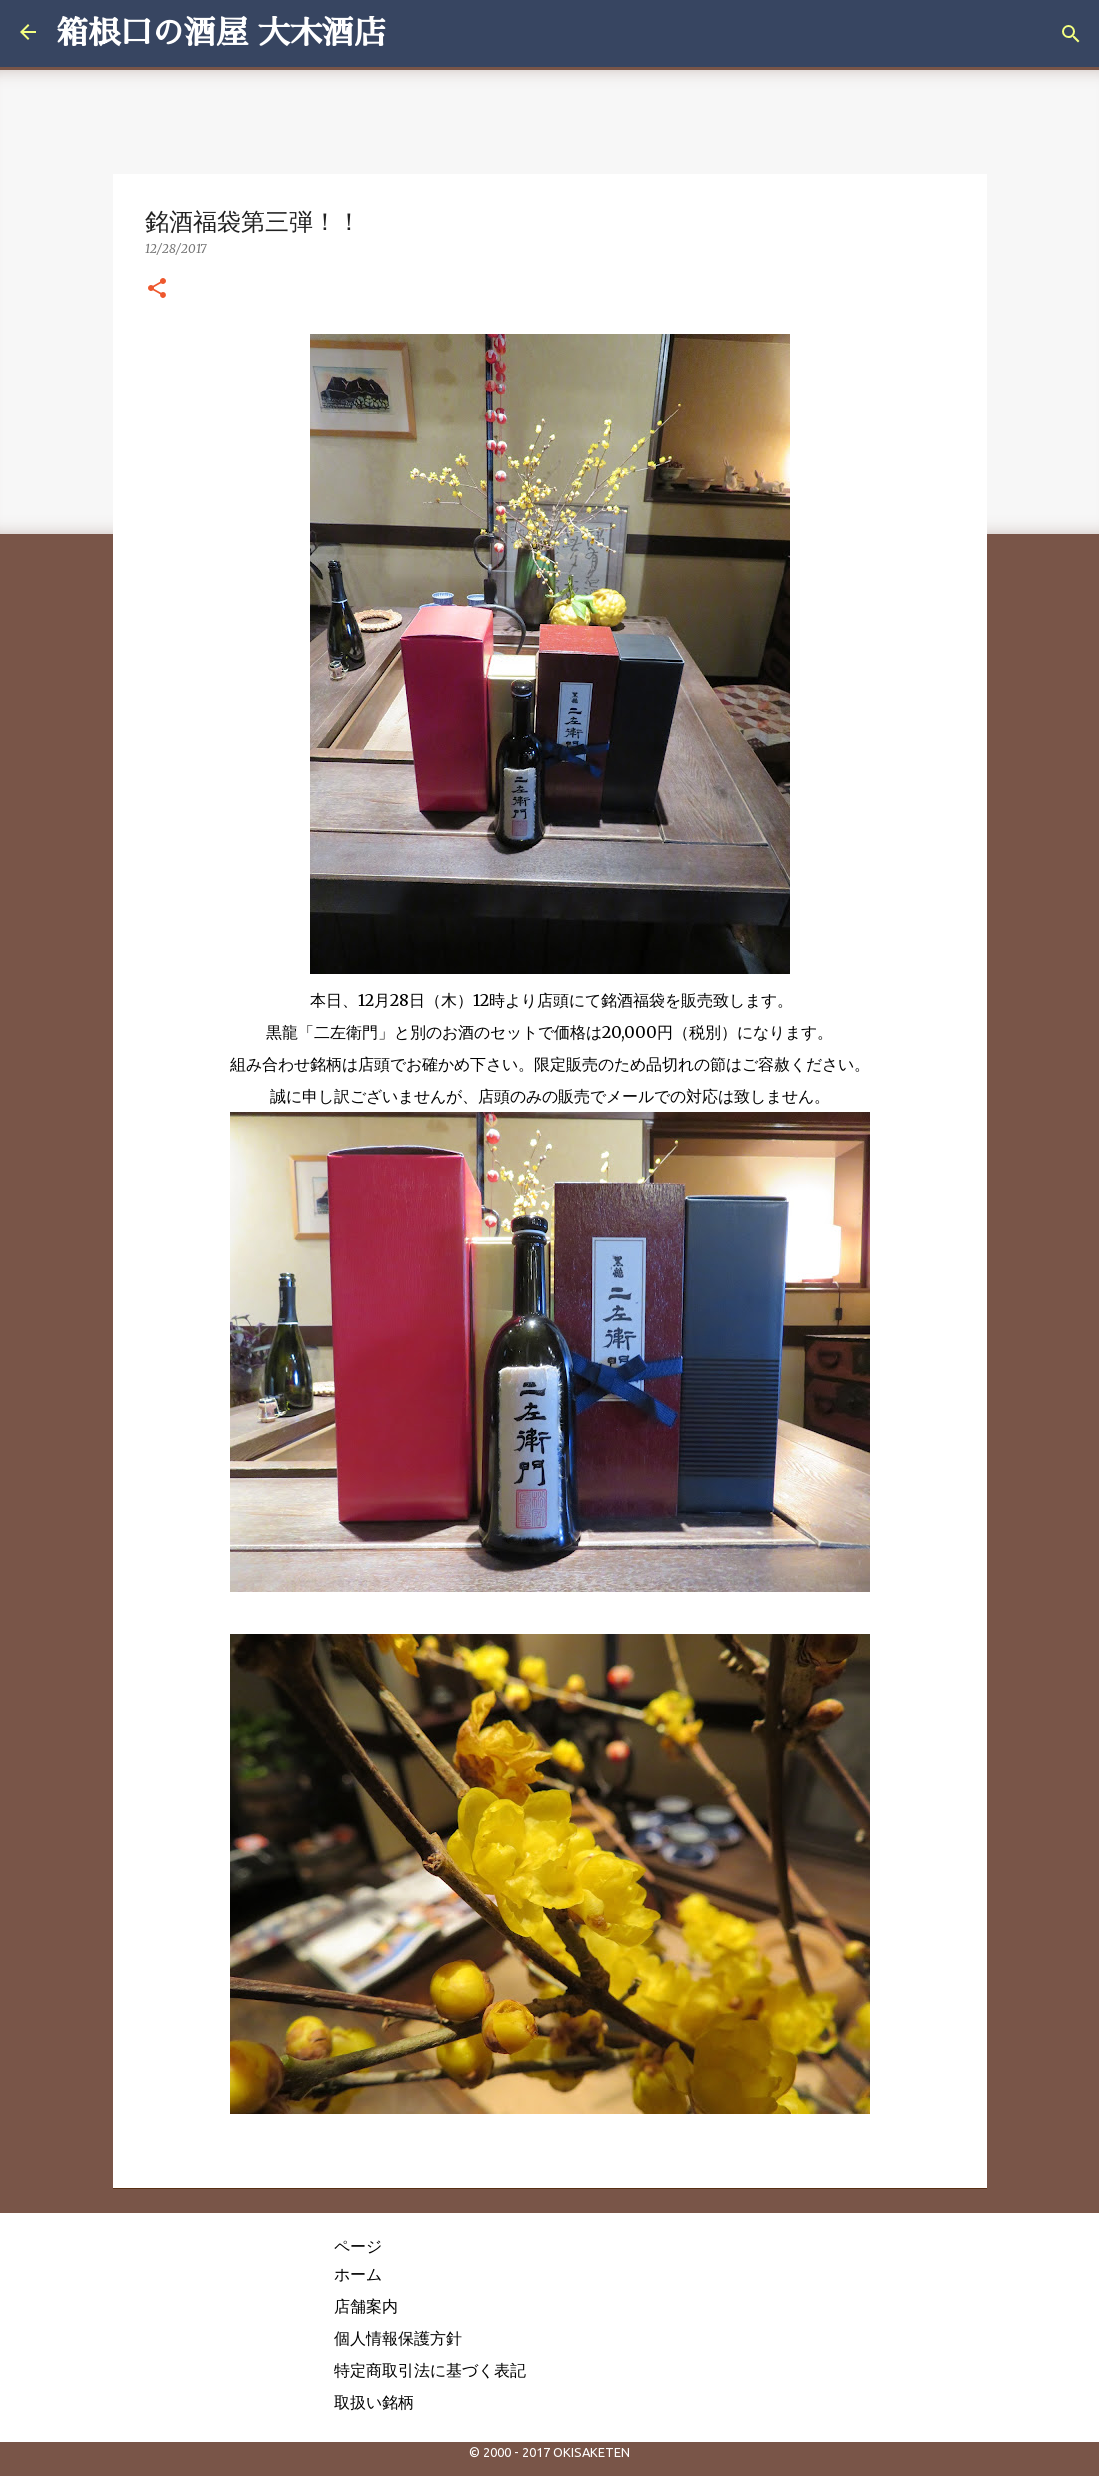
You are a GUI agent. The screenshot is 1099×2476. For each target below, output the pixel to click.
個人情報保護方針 (398, 2338)
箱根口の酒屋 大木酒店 (221, 33)
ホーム (358, 2274)
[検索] (1071, 34)
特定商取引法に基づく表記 (430, 2370)
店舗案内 (366, 2306)
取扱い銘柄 (374, 2402)
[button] (157, 289)
